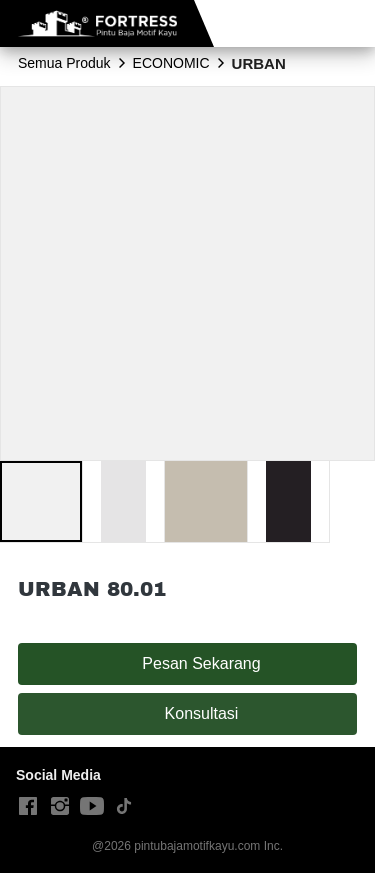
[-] (28, 807)
